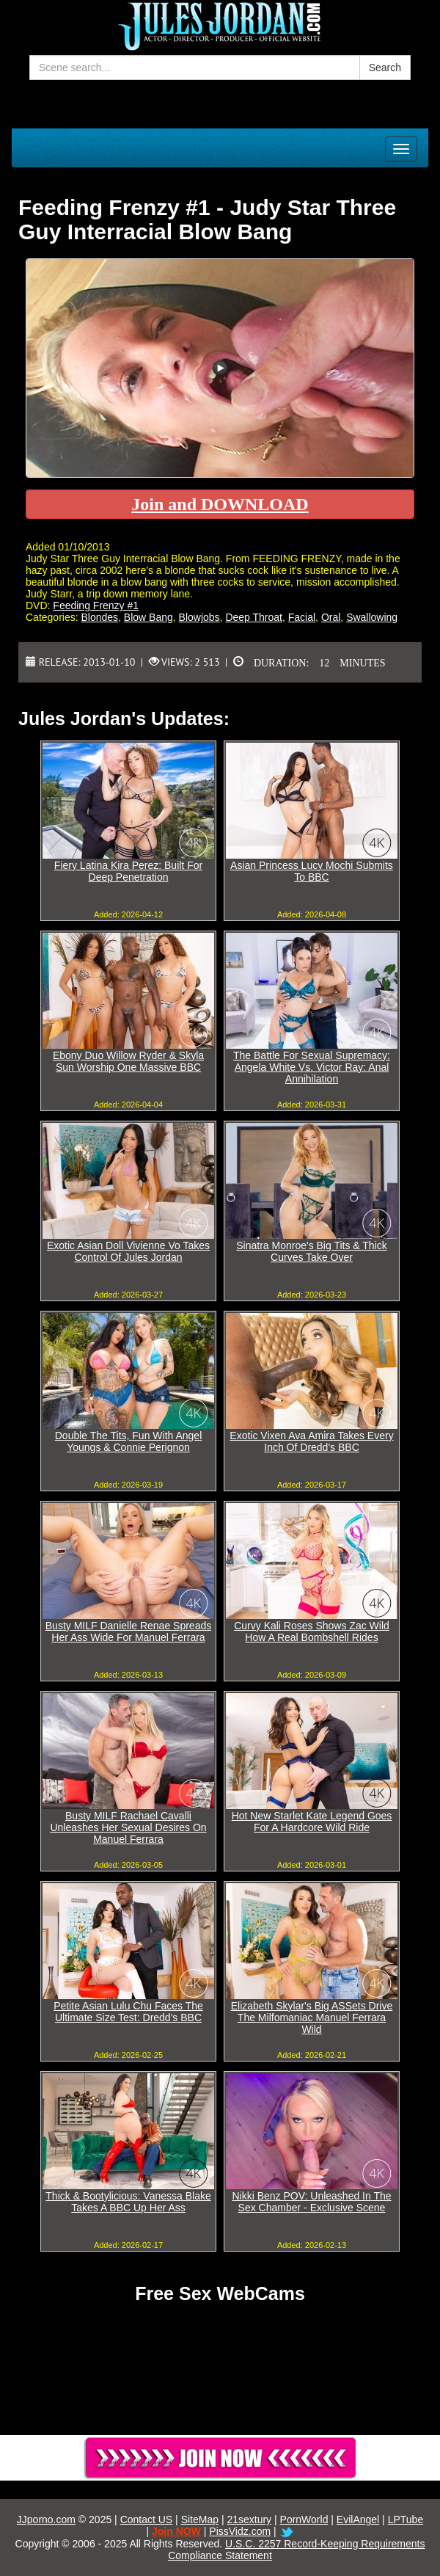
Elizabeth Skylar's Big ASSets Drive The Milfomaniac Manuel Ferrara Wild (312, 2017)
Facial (301, 617)
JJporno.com (46, 2519)
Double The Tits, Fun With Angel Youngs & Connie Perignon (128, 1441)
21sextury (249, 2519)
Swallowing (371, 617)
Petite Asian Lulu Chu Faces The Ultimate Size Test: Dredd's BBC (128, 2011)
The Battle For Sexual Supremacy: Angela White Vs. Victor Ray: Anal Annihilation (311, 1067)
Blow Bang (148, 617)
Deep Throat (253, 617)
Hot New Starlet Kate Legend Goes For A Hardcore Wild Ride (312, 1821)
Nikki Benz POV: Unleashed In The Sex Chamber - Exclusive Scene (311, 2201)
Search (385, 67)
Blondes (99, 617)
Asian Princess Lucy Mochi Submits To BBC (311, 871)
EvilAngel (358, 2519)
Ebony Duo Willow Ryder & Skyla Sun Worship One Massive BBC (128, 1061)
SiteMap (200, 2519)
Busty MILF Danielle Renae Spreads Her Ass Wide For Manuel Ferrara (128, 1631)
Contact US (146, 2519)
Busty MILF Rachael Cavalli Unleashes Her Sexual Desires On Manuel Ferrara (128, 1827)
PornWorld (304, 2519)
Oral (330, 617)
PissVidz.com (240, 2531)
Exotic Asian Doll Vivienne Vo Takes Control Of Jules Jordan (128, 1251)
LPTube (406, 2519)
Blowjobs (199, 617)
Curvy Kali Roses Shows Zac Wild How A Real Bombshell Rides (311, 1631)
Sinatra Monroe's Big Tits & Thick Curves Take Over (311, 1251)
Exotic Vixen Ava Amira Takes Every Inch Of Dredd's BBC (311, 1441)
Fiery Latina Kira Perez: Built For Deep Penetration (128, 871)
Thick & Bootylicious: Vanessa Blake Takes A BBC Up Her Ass (127, 2201)
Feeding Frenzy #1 (96, 605)
